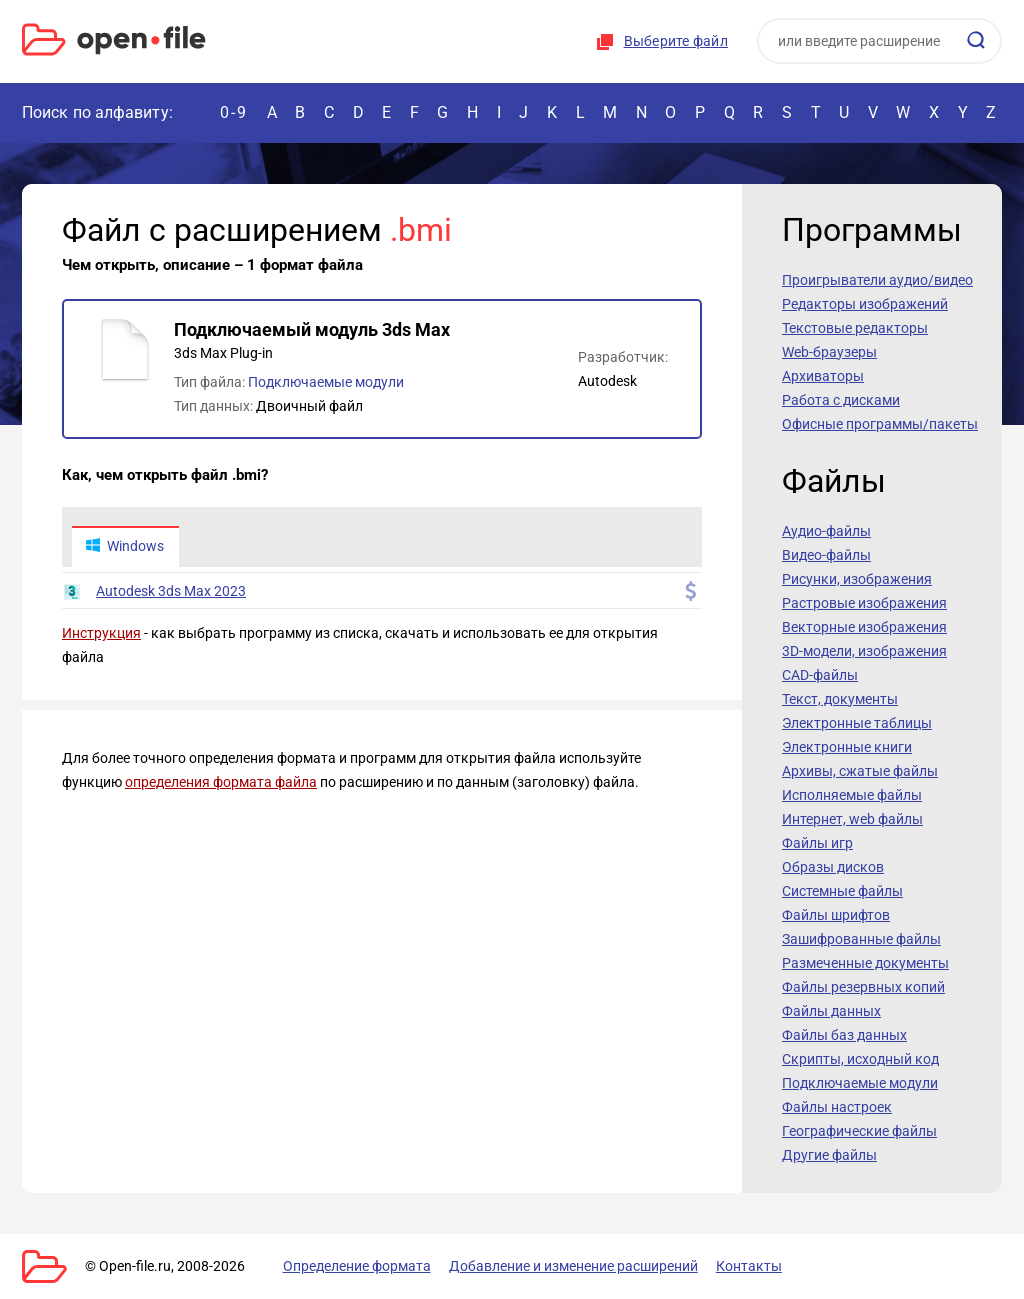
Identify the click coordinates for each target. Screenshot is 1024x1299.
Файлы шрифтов (836, 915)
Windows (124, 547)
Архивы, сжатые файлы (860, 771)
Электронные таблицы (857, 723)
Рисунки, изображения (857, 579)
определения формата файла (221, 783)
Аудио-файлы (826, 531)
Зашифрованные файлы (861, 939)
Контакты (745, 1266)
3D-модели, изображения (864, 651)
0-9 (234, 112)
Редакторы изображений (865, 304)
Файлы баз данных (844, 1035)
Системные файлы (842, 891)
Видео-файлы (826, 555)
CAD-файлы (820, 675)
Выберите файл (676, 41)
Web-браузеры (829, 352)
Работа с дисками (841, 400)
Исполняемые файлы (852, 795)
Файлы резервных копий (863, 987)
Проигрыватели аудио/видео (877, 280)
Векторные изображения (864, 627)
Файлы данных (831, 1011)
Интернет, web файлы (852, 819)
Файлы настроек (837, 1107)
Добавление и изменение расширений (570, 1266)
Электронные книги (847, 747)
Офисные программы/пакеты (880, 424)
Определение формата (355, 1266)
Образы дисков (833, 867)
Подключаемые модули (326, 382)
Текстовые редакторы (855, 328)
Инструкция (101, 634)
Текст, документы (840, 699)
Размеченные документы (865, 963)
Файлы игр (817, 843)
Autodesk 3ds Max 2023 (171, 592)
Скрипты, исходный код (860, 1059)
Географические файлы (859, 1131)
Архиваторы (823, 376)
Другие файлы (829, 1155)
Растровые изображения (864, 603)
